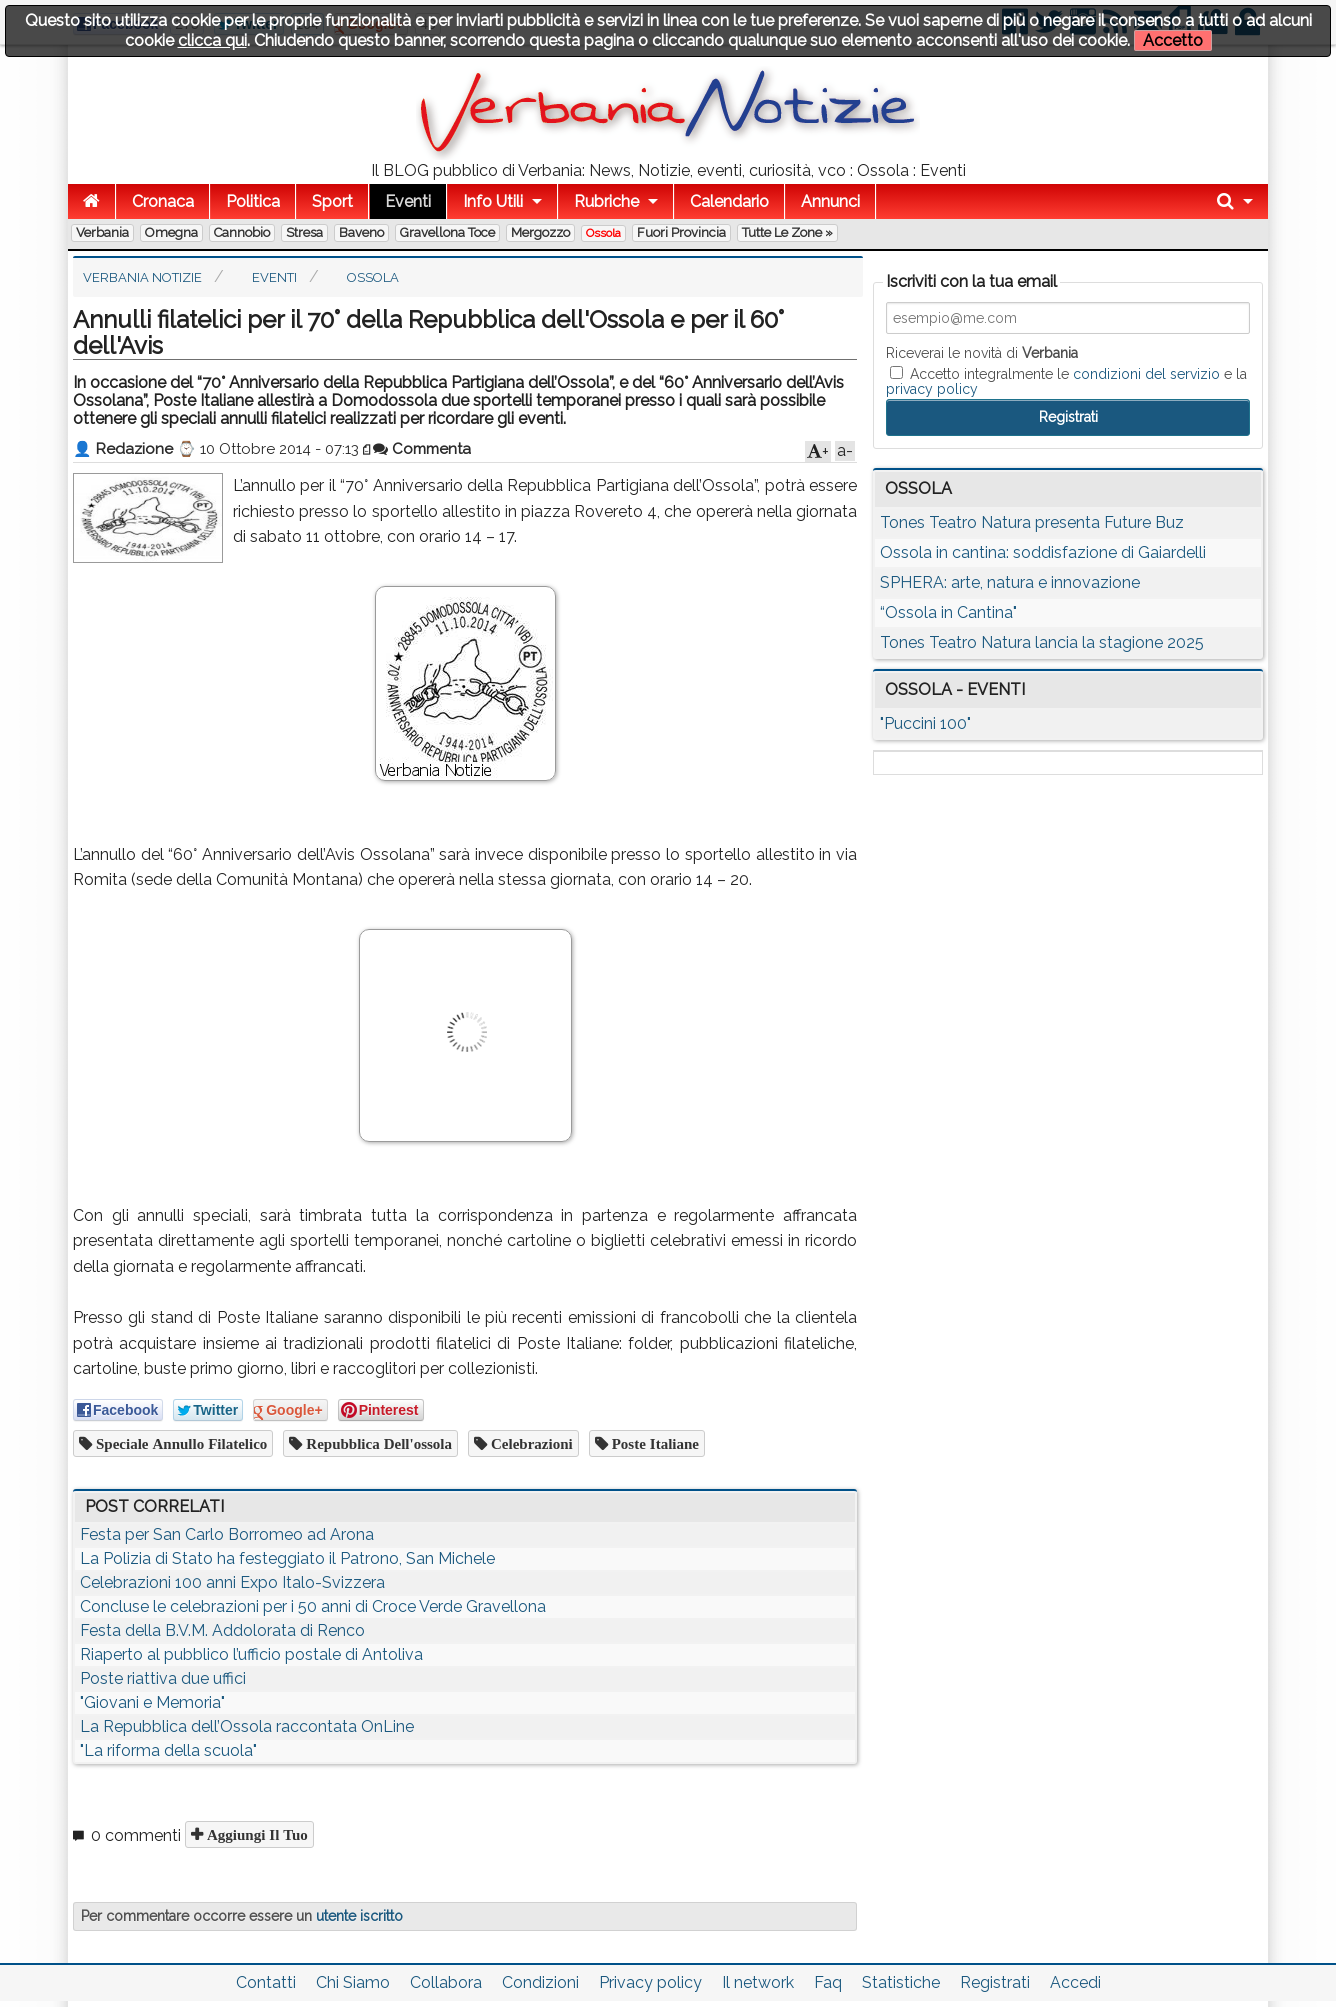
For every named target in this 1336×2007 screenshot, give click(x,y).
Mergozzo (540, 232)
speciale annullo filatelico (179, 1443)
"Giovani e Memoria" (152, 1702)
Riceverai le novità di (982, 353)
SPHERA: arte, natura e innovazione (1010, 582)
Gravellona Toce (447, 232)
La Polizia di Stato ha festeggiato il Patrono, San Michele (287, 1558)
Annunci (830, 201)
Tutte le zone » (787, 232)
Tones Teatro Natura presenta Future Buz (1032, 522)
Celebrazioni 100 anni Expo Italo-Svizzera (232, 1582)
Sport (332, 201)
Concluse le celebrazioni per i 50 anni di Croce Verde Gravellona (313, 1606)
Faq (828, 1982)
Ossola (603, 233)
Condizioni (540, 1982)
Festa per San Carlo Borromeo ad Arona (227, 1534)
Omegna (171, 232)
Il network (758, 1982)
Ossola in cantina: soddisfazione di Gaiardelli (1043, 552)
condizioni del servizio (1146, 374)
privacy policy (932, 389)
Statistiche (901, 1982)
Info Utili (493, 201)
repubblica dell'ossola (377, 1443)
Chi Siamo (353, 1982)
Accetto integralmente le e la (1066, 381)
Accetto (1173, 40)
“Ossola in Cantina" (948, 612)
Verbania (102, 232)
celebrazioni (530, 1443)
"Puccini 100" (925, 723)
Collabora (446, 1982)
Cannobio (242, 232)
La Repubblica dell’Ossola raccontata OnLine (247, 1726)
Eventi (408, 201)
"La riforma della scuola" (168, 1750)
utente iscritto (359, 1916)
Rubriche (606, 201)
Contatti (266, 1982)
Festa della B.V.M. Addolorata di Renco (222, 1630)
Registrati (995, 1982)
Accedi (1075, 1982)
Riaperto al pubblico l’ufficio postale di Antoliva (251, 1654)
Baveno (361, 232)
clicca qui (212, 40)
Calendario (729, 201)
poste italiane (653, 1443)
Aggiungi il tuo (255, 1834)
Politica (253, 201)
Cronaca (163, 201)
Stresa (304, 232)
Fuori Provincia (681, 232)
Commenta (422, 449)
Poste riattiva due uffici (163, 1678)
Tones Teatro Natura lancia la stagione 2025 (1042, 642)
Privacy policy (650, 1982)
